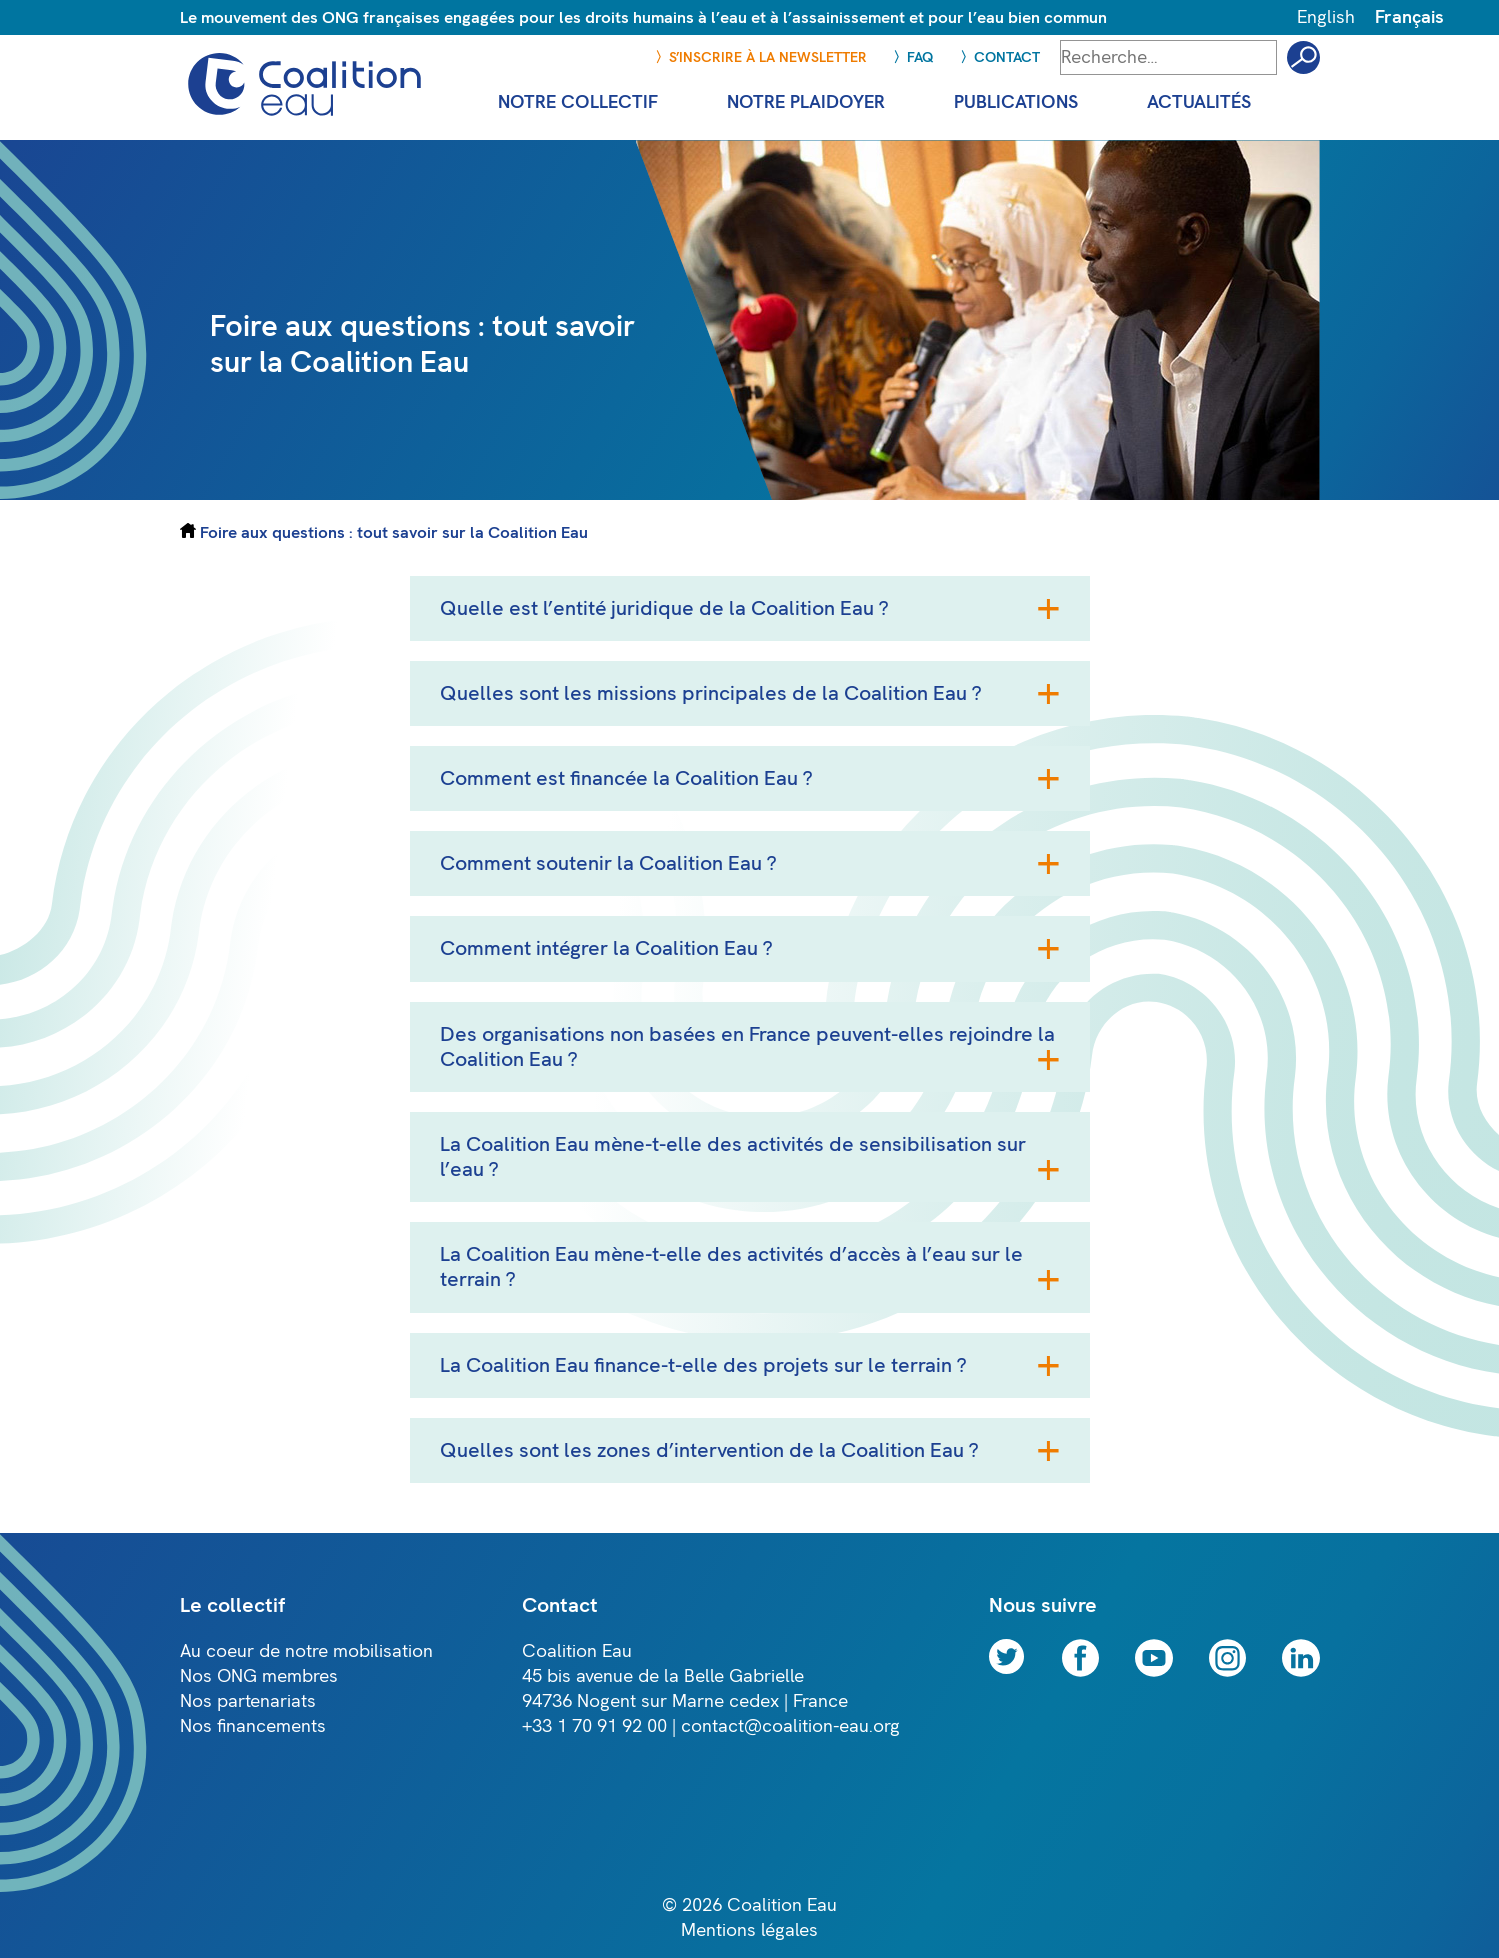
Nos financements (253, 1726)
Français (1409, 17)
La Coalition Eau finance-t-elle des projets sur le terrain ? (703, 1365)
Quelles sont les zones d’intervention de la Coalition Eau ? (709, 1450)
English (1326, 17)
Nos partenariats (248, 1701)
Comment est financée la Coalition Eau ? (626, 778)
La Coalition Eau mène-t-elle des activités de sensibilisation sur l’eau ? (733, 1157)
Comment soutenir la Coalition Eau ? (608, 863)
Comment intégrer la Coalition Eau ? (606, 948)
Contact (1007, 57)
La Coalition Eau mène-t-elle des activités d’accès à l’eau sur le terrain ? (731, 1267)
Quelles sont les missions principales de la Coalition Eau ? (710, 693)
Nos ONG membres (259, 1676)
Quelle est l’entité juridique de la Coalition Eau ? (664, 608)
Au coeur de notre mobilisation (306, 1651)
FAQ (920, 57)
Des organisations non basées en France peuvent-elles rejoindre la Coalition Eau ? (747, 1047)
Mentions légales (749, 1930)
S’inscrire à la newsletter (768, 57)
